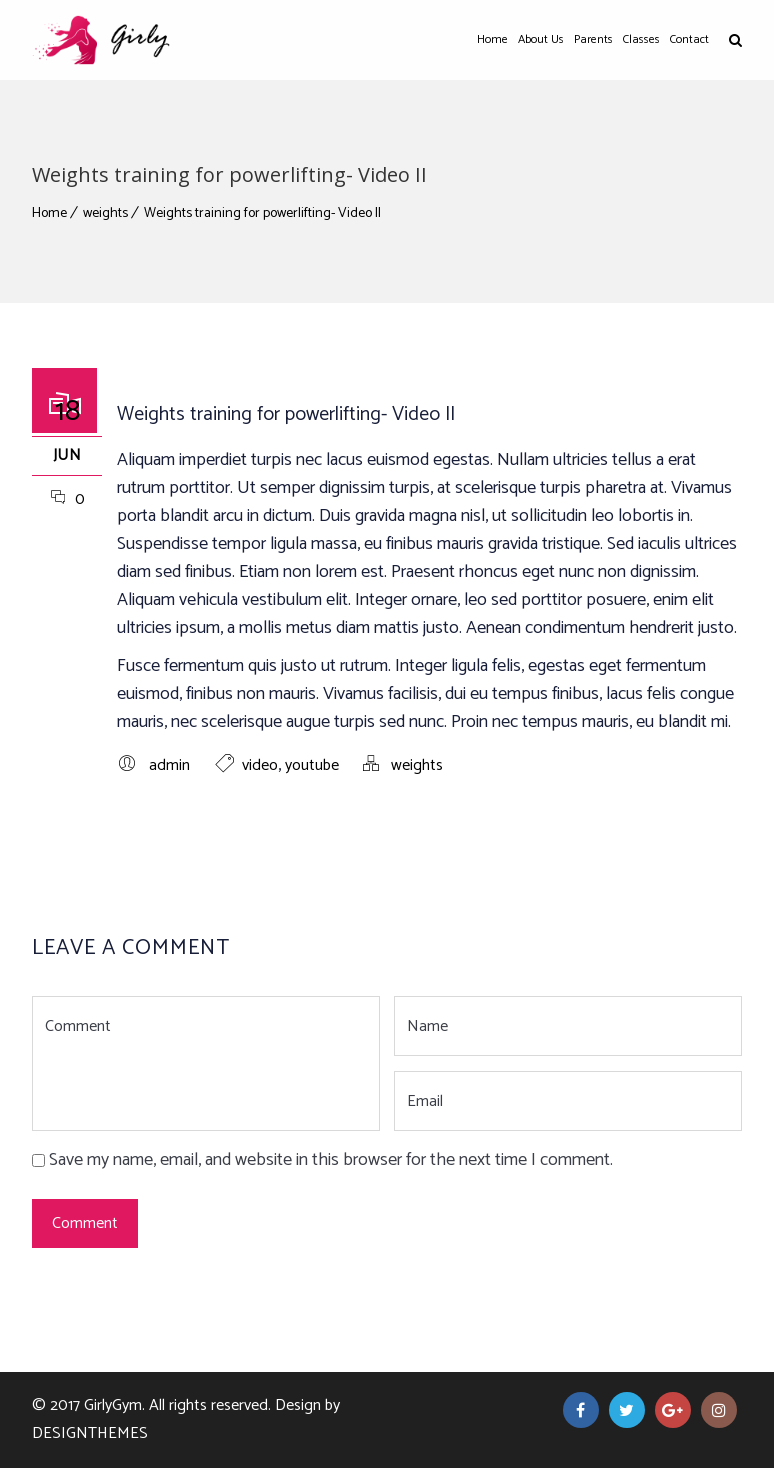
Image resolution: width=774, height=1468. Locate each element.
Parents (593, 39)
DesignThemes (90, 1433)
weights (105, 213)
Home (492, 39)
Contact (689, 39)
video (260, 765)
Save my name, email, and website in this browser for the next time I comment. (331, 1160)
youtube (312, 765)
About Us (541, 39)
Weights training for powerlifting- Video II (262, 213)
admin (169, 765)
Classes (641, 39)
